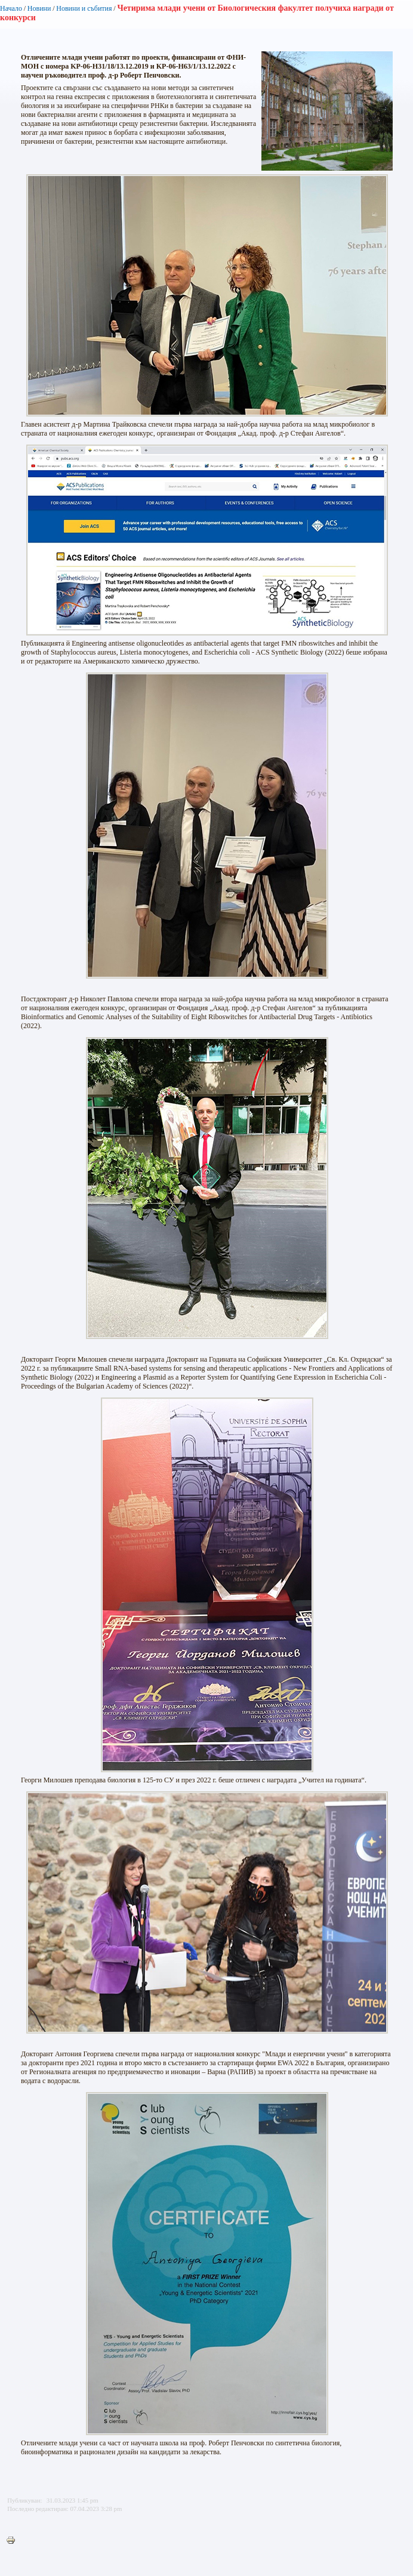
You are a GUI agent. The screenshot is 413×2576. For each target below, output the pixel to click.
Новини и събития (84, 8)
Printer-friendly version (13, 2540)
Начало (11, 8)
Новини (39, 8)
